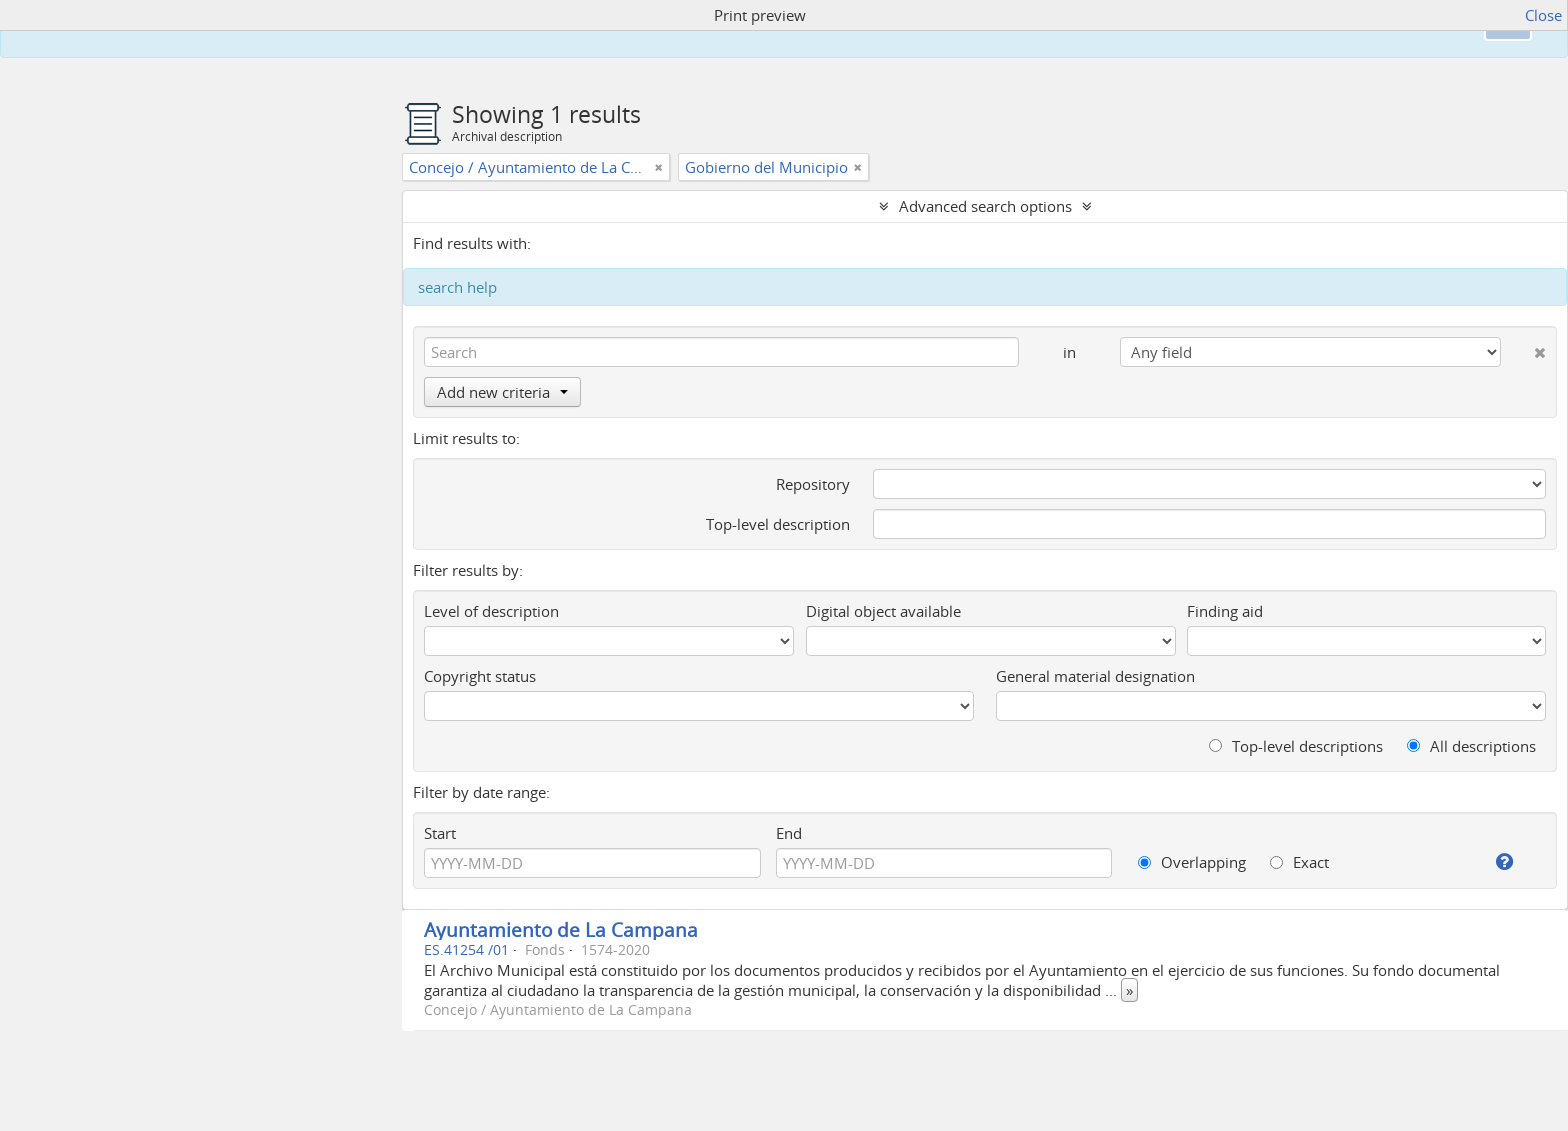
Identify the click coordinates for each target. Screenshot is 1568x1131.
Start (440, 833)
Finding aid (1225, 611)
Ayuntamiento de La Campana (561, 929)
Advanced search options (985, 206)
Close (1543, 15)
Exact (1299, 862)
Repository (813, 484)
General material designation (1095, 676)
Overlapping (1192, 862)
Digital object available (883, 611)
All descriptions (1471, 746)
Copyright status (480, 676)
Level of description (491, 611)
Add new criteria (502, 392)
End (789, 833)
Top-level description (778, 524)
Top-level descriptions (1296, 746)
